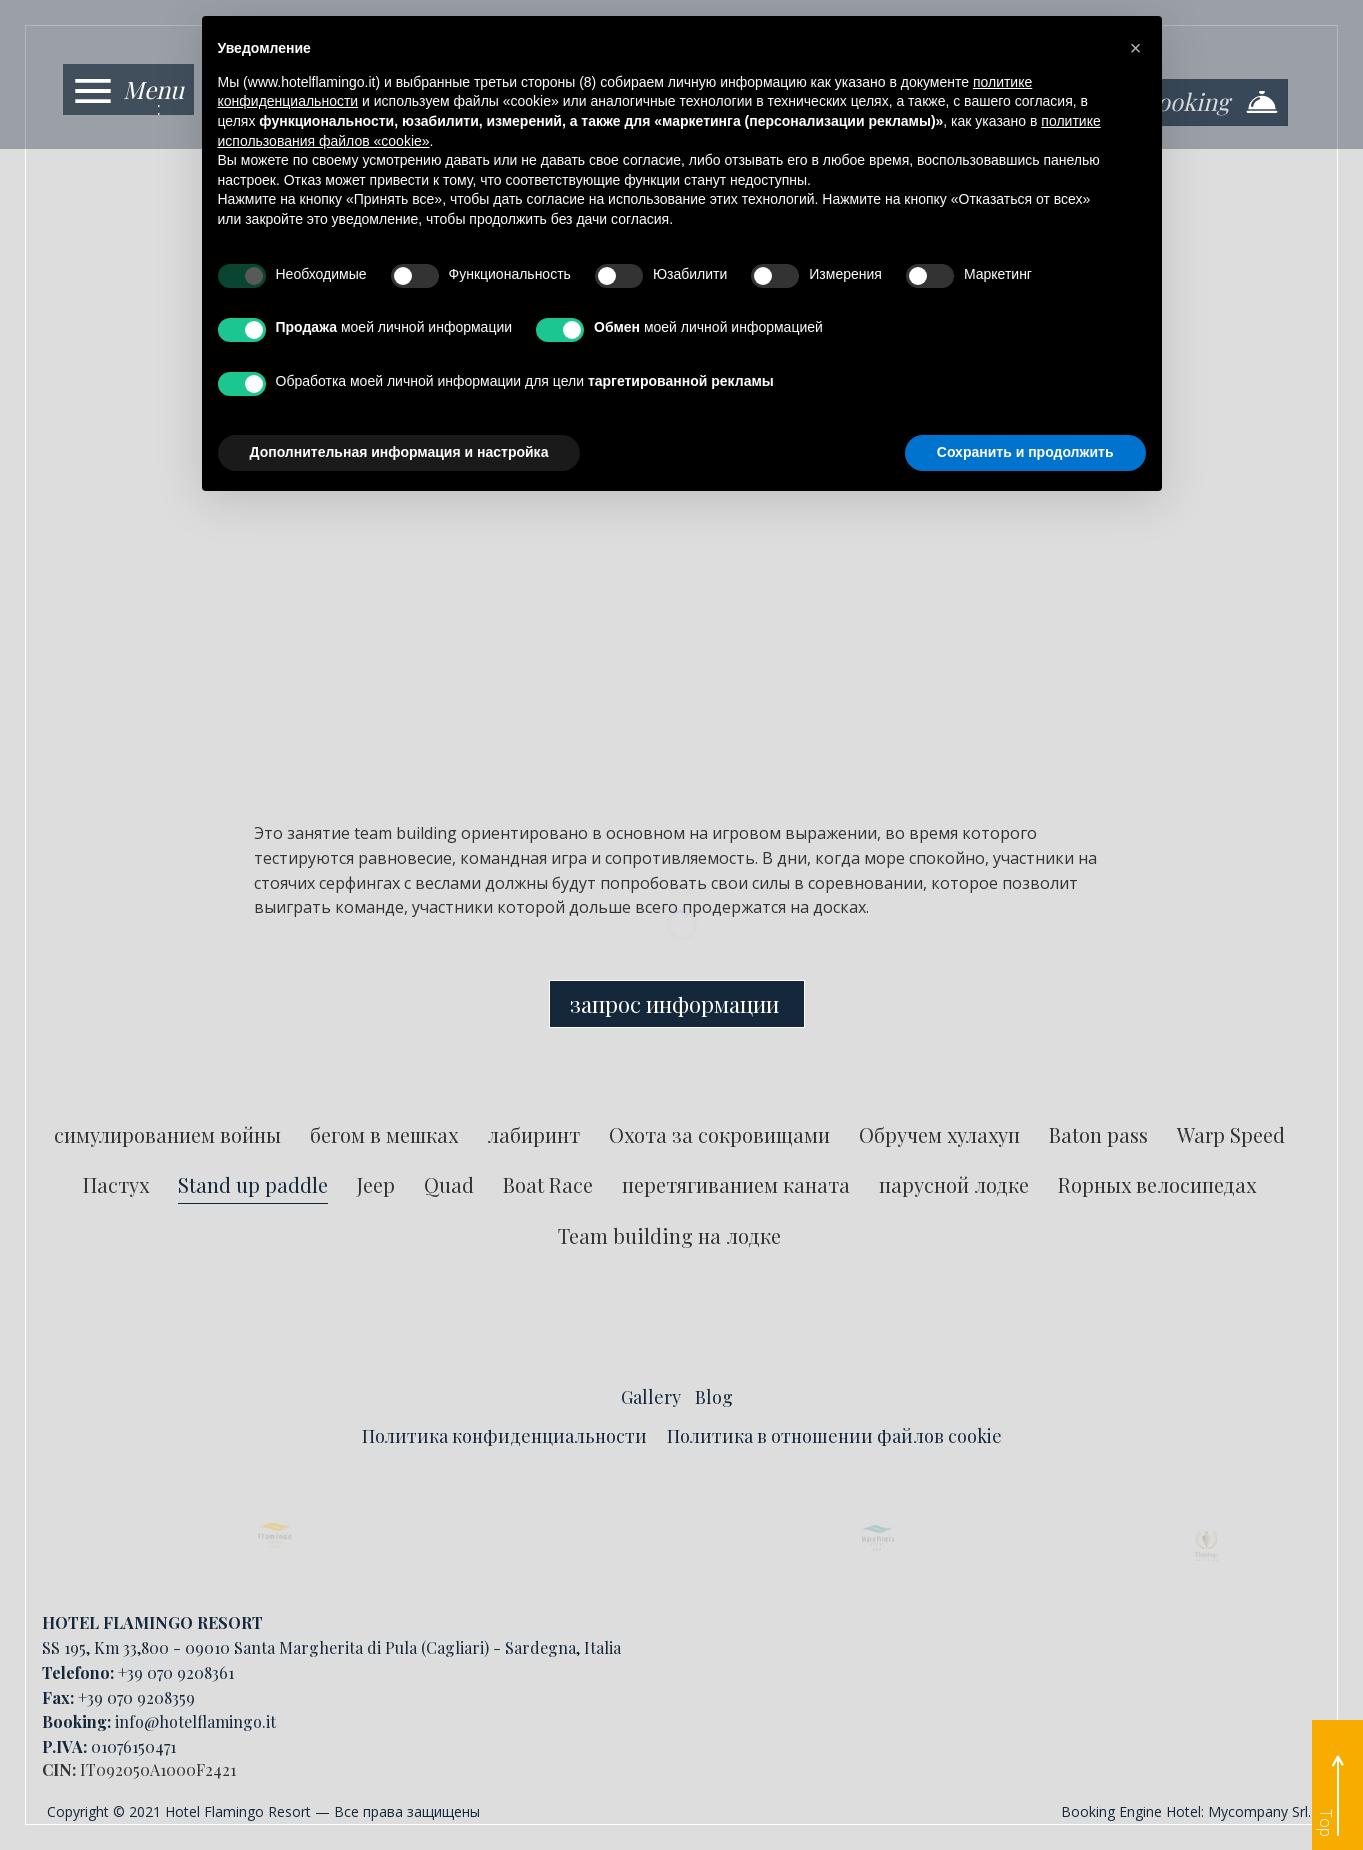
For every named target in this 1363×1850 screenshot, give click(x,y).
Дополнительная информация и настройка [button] (399, 452)
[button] (1136, 48)
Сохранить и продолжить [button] (1025, 452)
